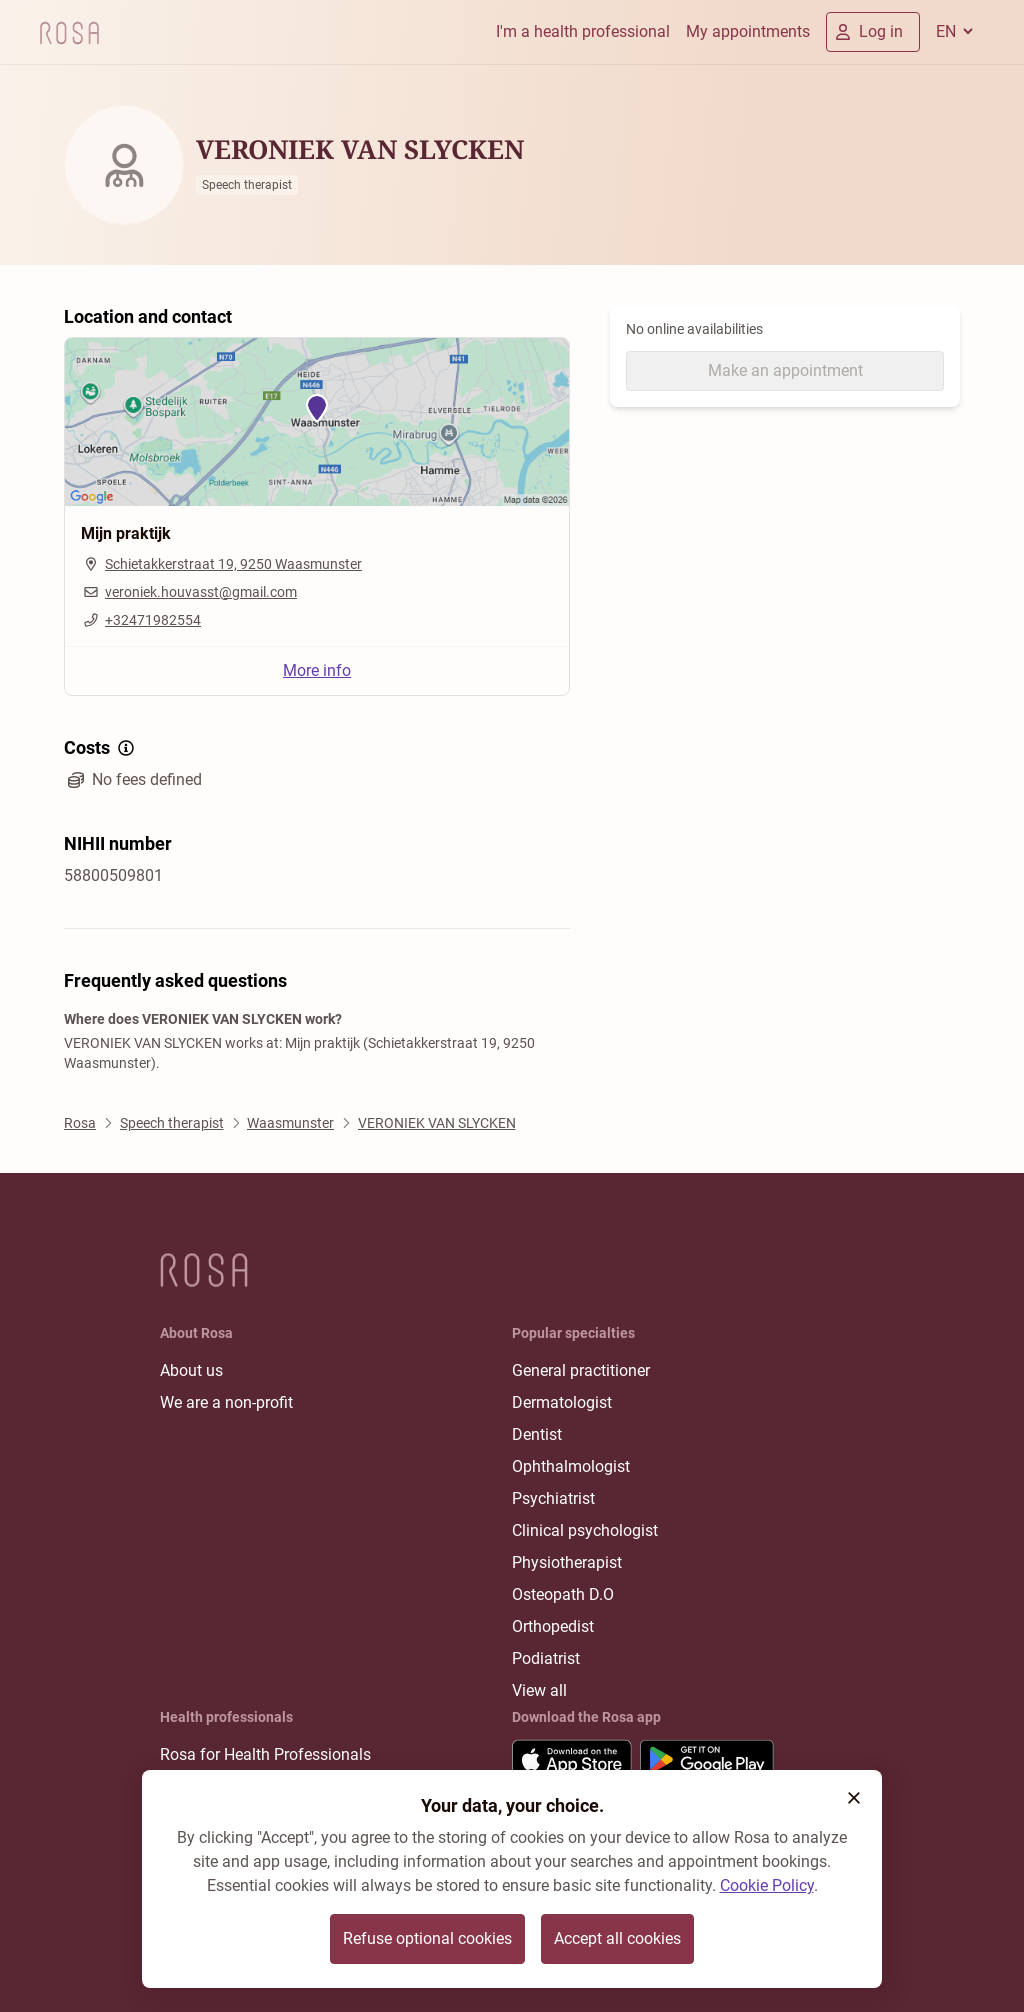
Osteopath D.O (563, 1594)
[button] (854, 1798)
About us (191, 1370)
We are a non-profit (226, 1402)
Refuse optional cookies (427, 1938)
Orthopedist (553, 1626)
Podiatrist (546, 1658)
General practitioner (581, 1370)
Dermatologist (562, 1402)
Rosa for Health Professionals (265, 1754)
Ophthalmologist (571, 1466)
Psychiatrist (553, 1498)
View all (539, 1690)
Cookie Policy (767, 1885)
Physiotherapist (567, 1562)
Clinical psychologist (585, 1530)
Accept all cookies (617, 1938)
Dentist (537, 1434)
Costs (101, 748)
